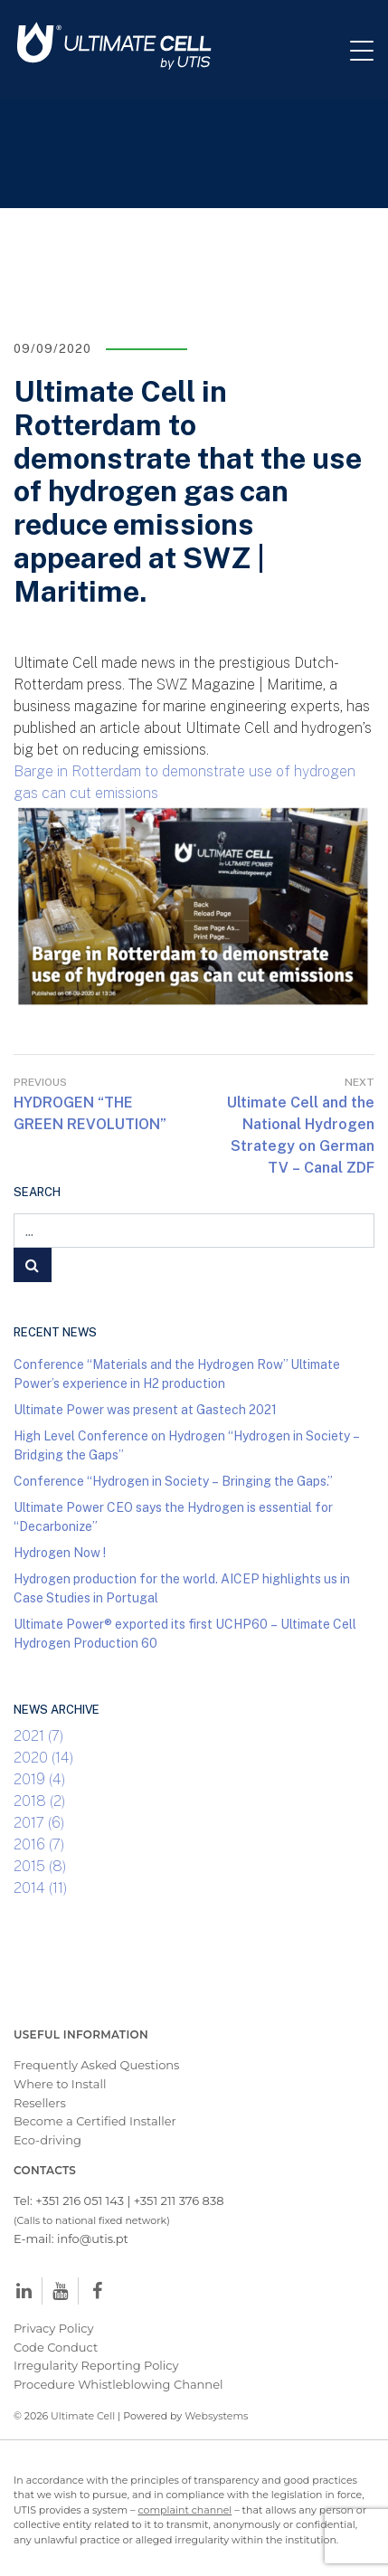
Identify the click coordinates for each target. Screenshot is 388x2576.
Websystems (216, 2416)
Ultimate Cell (83, 2416)
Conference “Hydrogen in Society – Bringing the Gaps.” (173, 1480)
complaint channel (184, 2510)
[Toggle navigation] (369, 50)
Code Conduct (56, 2347)
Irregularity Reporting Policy (96, 2365)
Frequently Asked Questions (96, 2065)
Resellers (40, 2103)
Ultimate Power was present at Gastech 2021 (145, 1409)
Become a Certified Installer (96, 2121)
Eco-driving (47, 2140)
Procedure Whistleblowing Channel (118, 2384)
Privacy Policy (53, 2328)
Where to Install (60, 2084)
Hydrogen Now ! (60, 1552)
